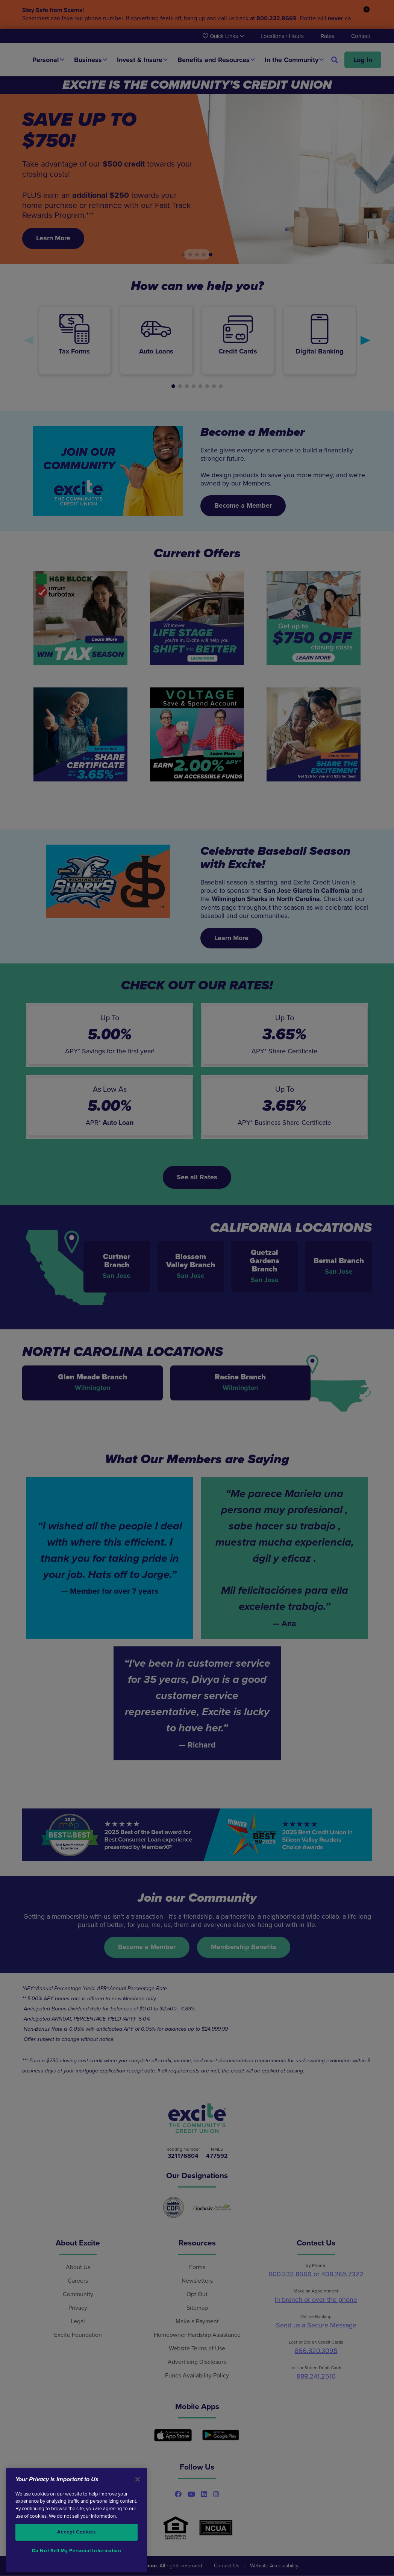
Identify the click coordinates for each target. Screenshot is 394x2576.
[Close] (137, 2479)
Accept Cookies (76, 2532)
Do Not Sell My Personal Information (76, 2551)
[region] (76, 2520)
